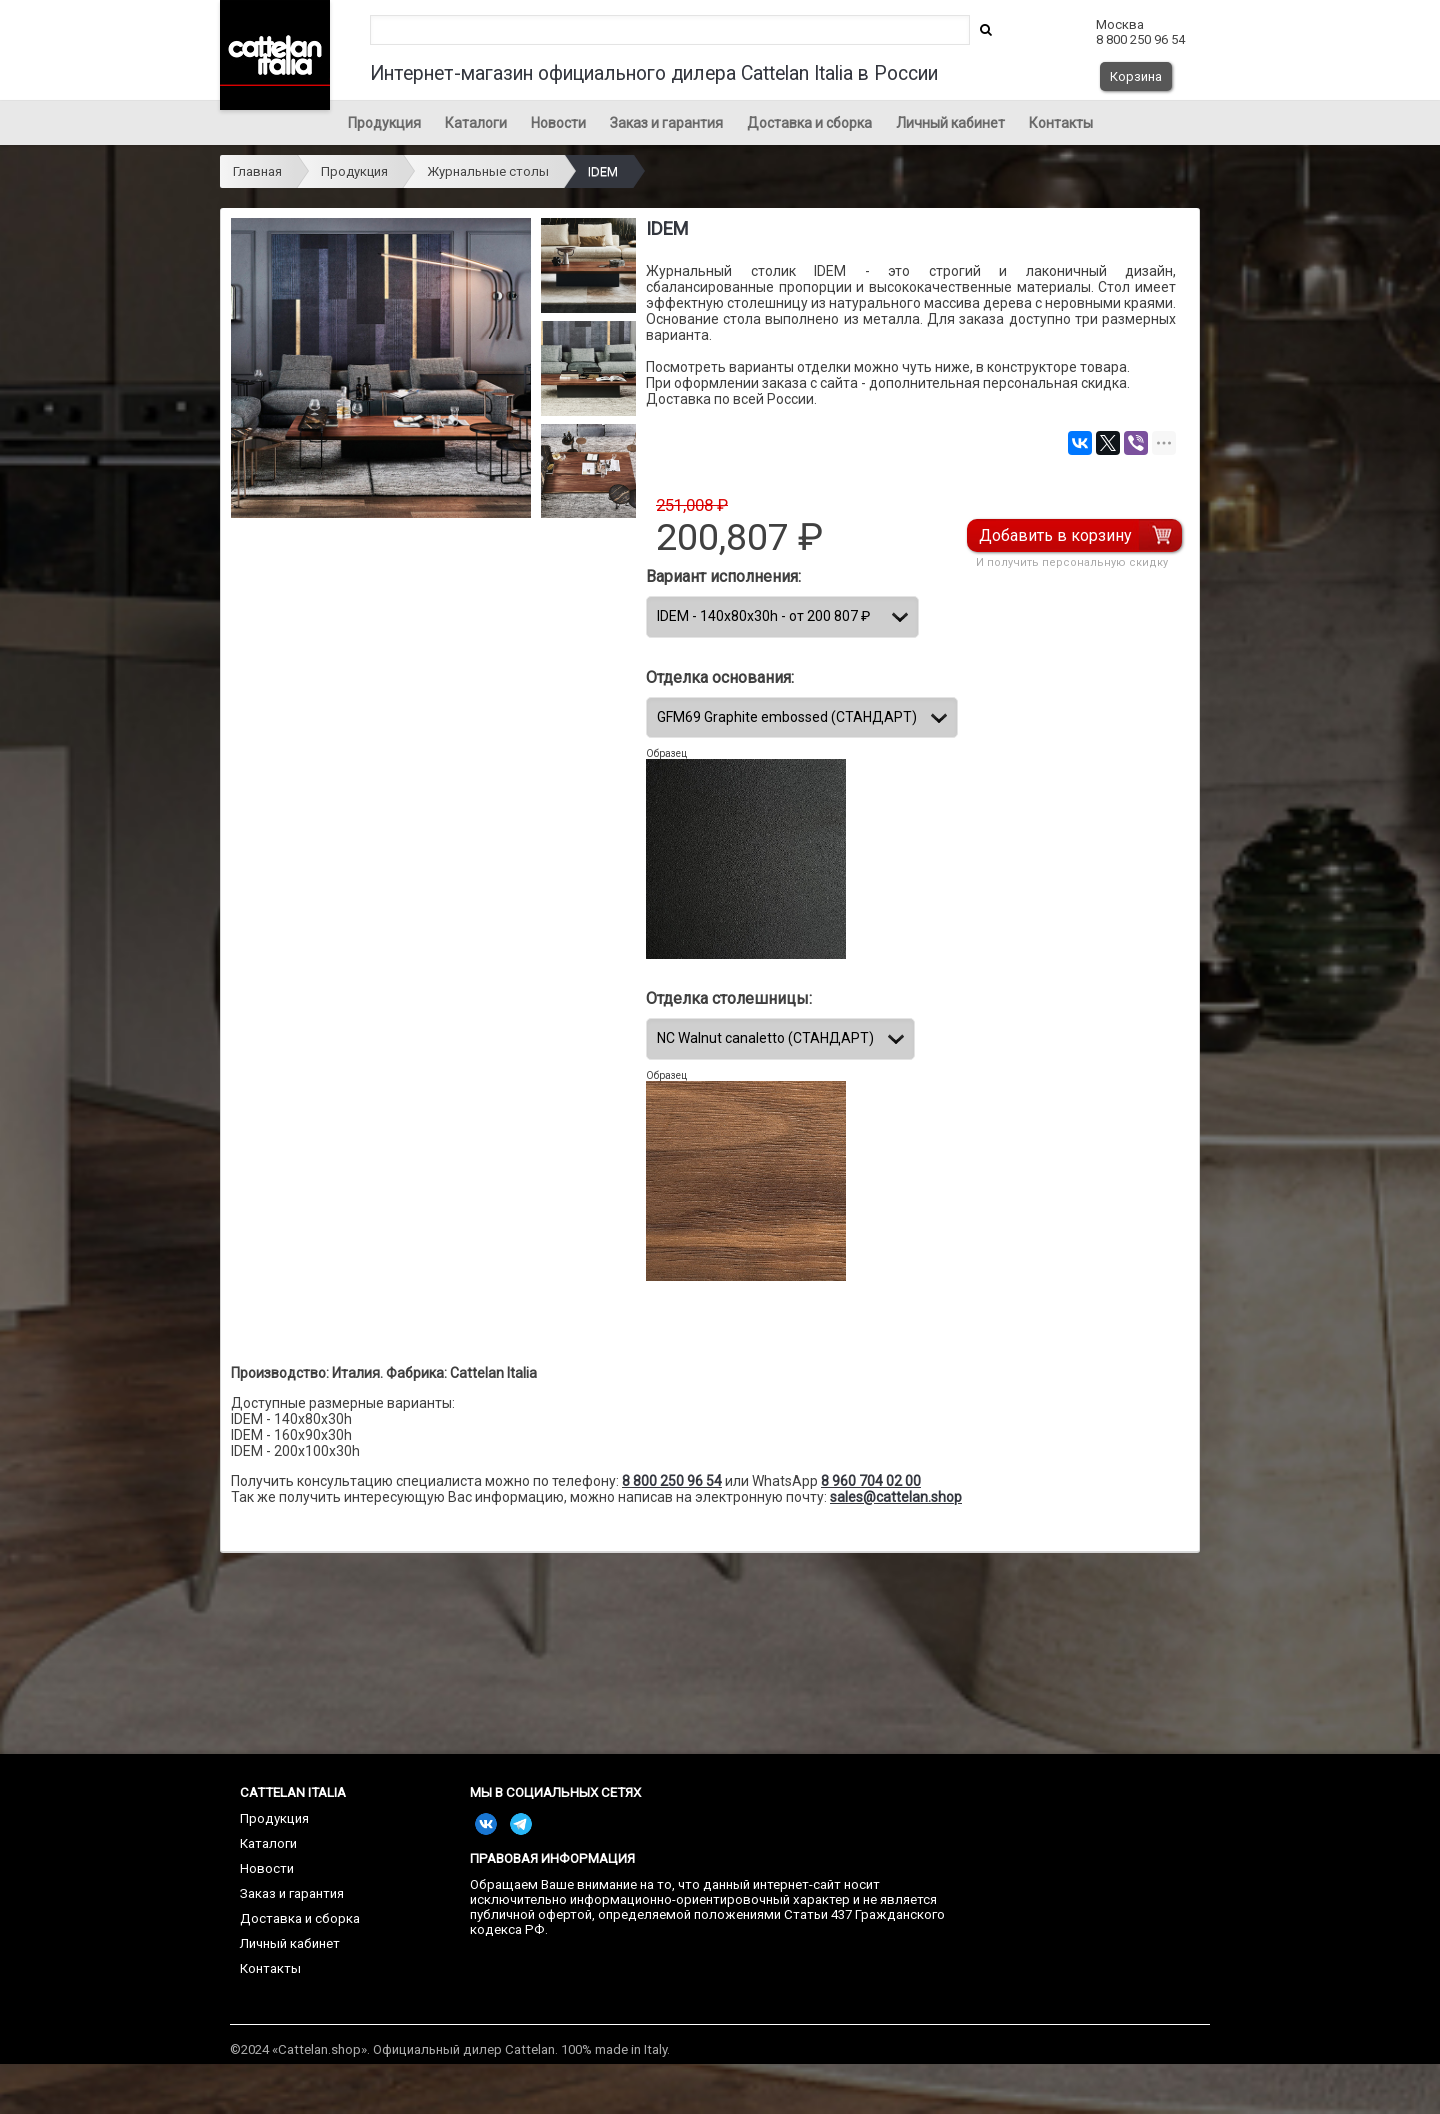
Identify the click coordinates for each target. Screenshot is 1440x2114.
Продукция (384, 123)
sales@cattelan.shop (896, 1497)
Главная (257, 171)
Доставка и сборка (809, 123)
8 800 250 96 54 (672, 1481)
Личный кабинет (950, 123)
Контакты (1061, 123)
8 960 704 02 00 (871, 1481)
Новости (558, 123)
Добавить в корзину (1055, 535)
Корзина (1136, 76)
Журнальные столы (488, 171)
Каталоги (476, 123)
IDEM (603, 171)
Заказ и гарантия (666, 123)
